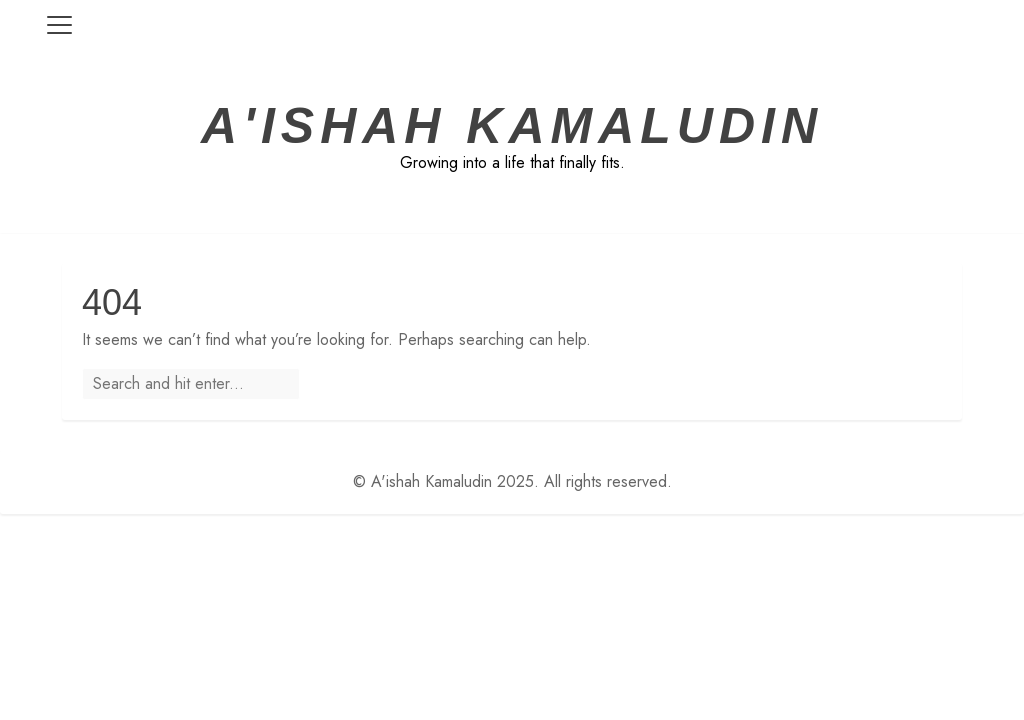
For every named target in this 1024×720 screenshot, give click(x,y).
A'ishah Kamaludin (512, 126)
